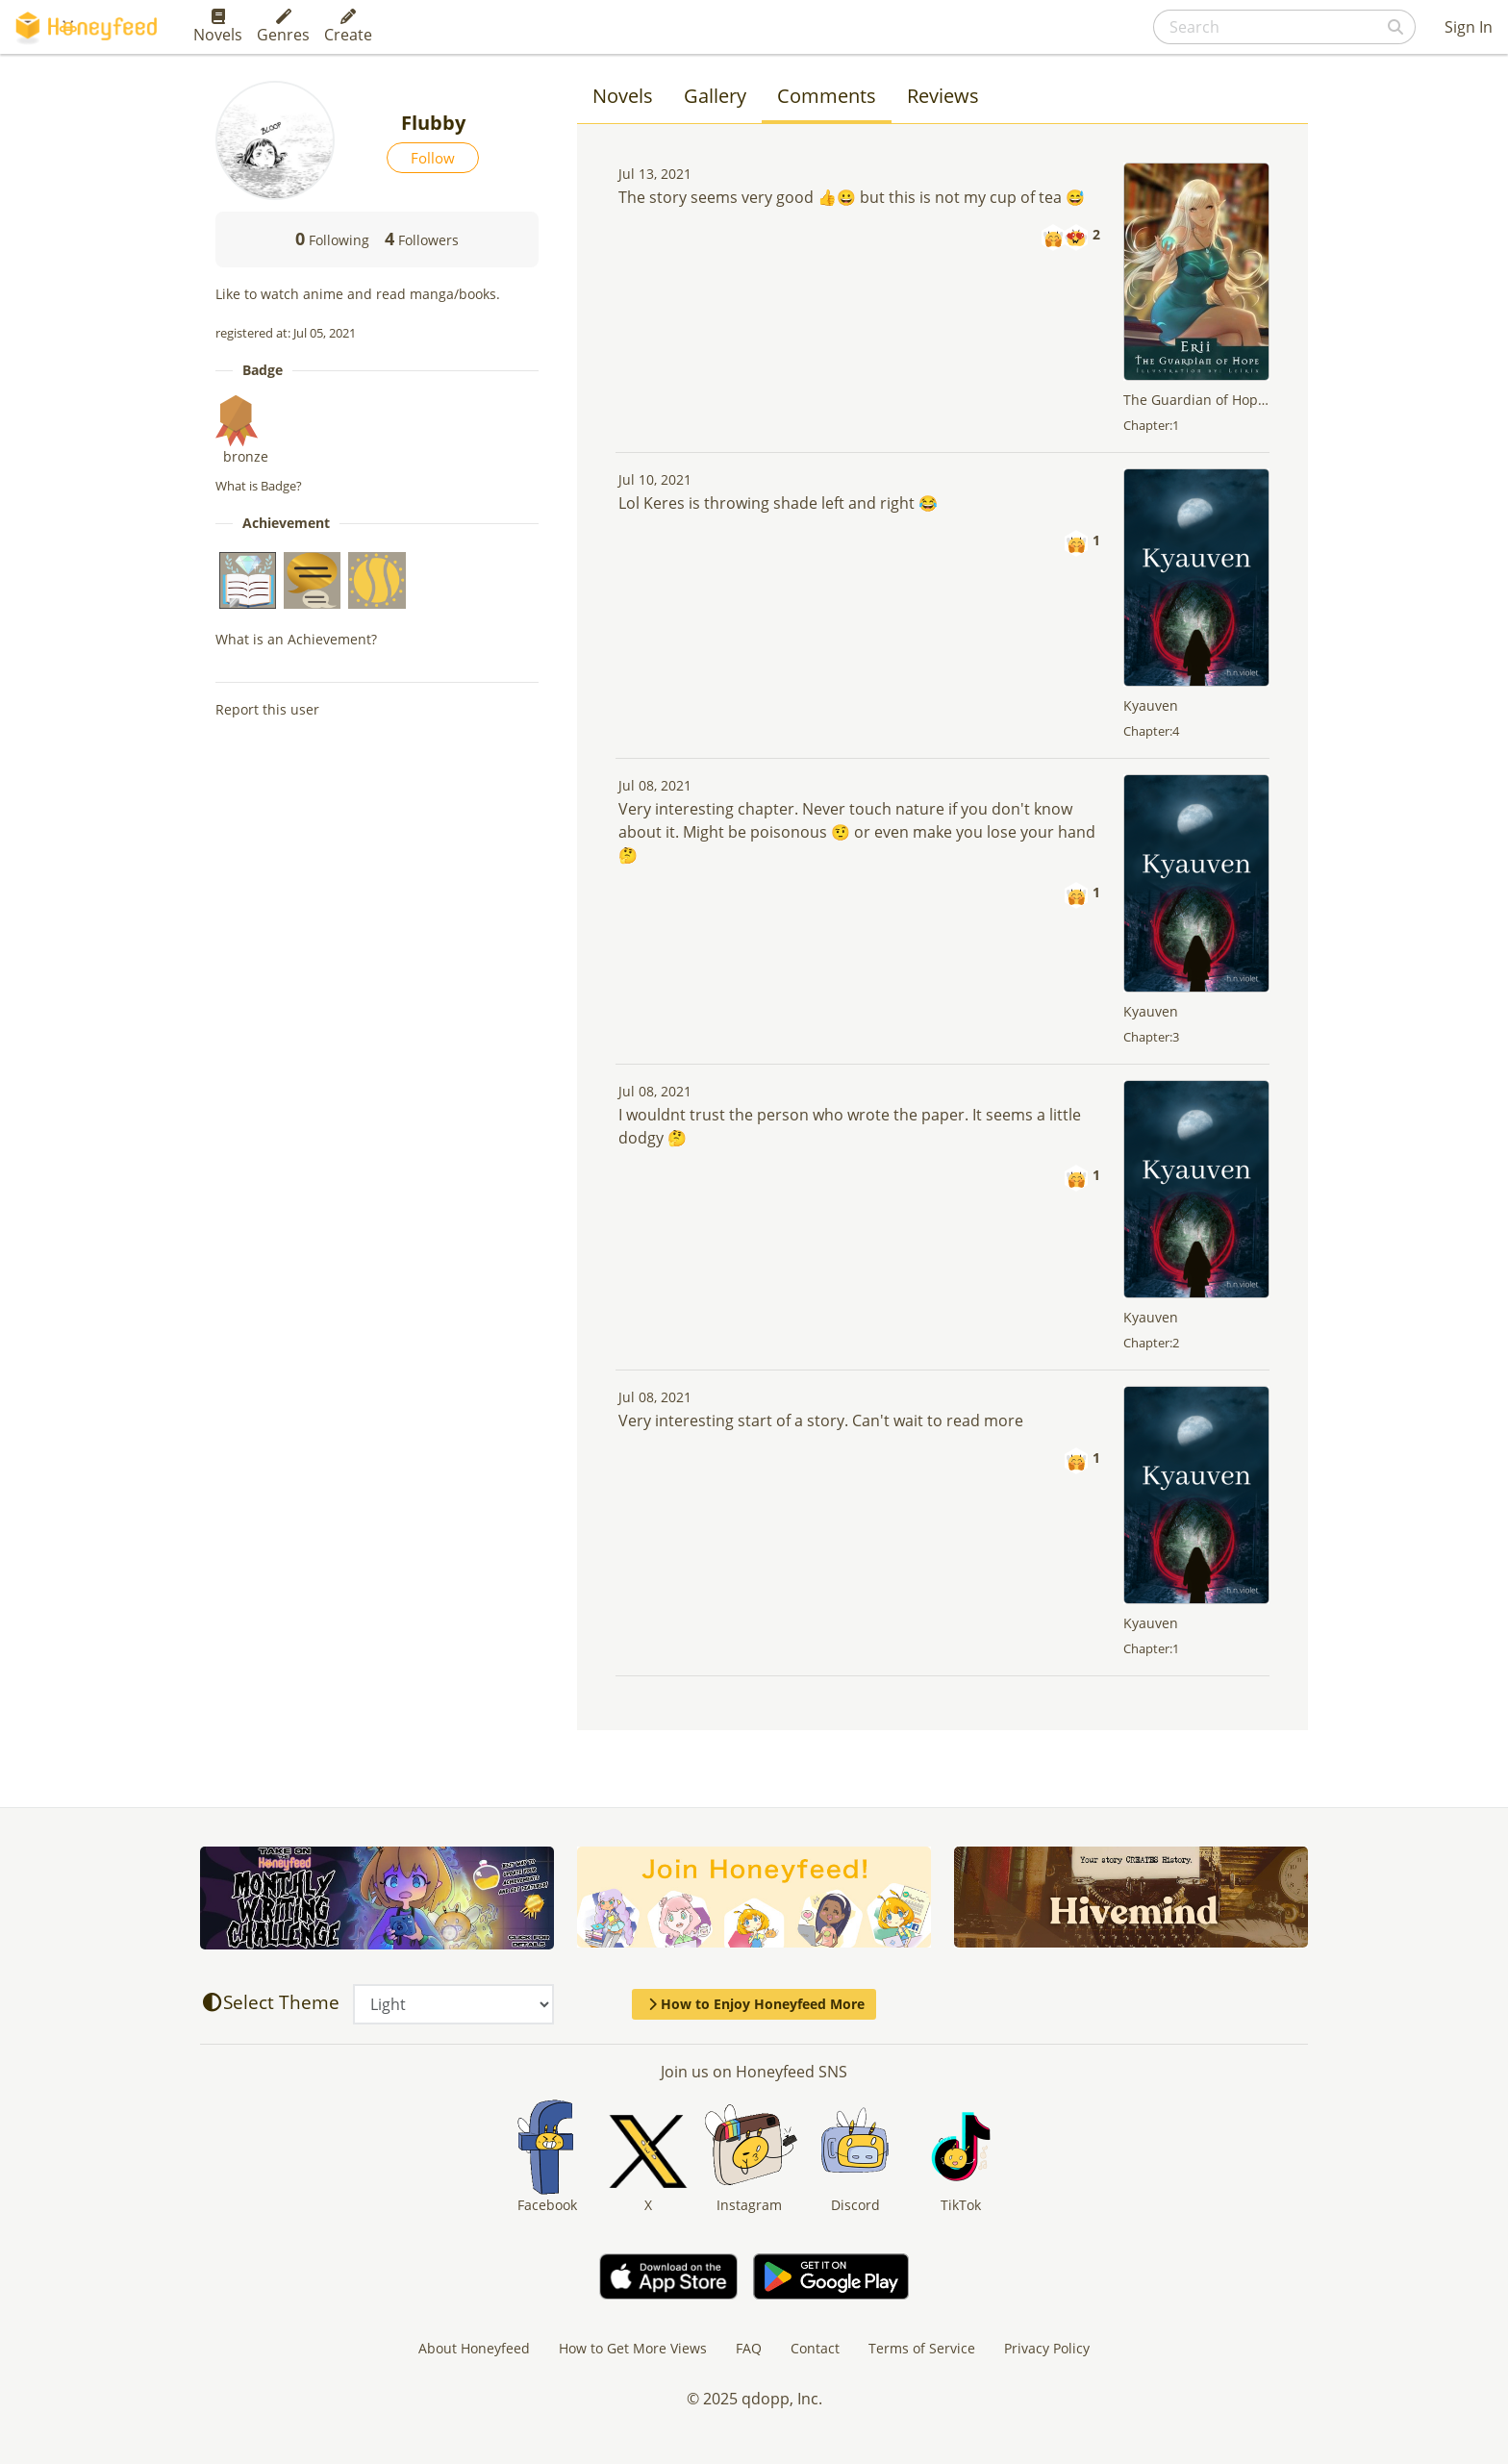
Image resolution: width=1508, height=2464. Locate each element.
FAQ (749, 2348)
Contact (815, 2348)
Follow (433, 157)
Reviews (943, 96)
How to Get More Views (633, 2348)
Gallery (715, 96)
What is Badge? (258, 485)
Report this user (267, 709)
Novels (217, 27)
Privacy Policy (1047, 2348)
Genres (283, 27)
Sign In (1469, 27)
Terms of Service (921, 2348)
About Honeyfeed (474, 2348)
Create (348, 27)
